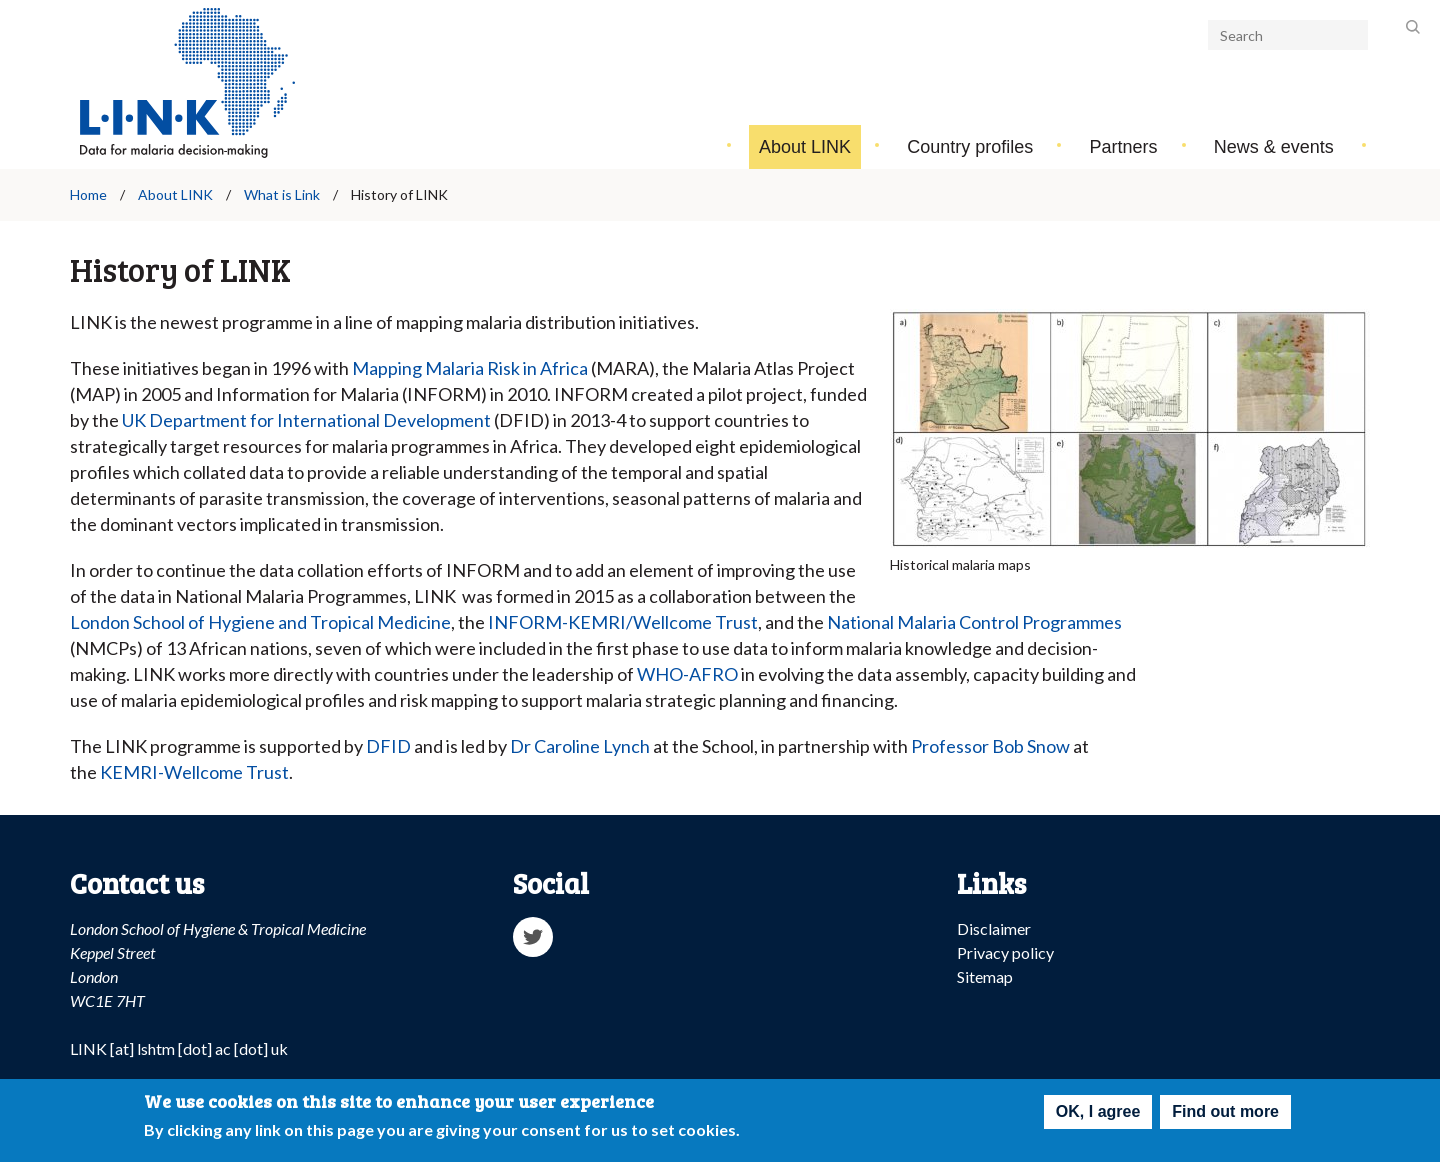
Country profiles (970, 147)
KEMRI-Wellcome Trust (194, 772)
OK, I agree (1098, 1115)
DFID (388, 746)
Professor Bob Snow (990, 746)
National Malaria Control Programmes (974, 622)
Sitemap (985, 976)
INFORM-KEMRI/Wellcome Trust (623, 622)
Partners (1124, 147)
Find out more (1225, 1115)
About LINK (805, 147)
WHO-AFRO (687, 674)
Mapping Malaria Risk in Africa (470, 368)
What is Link (282, 194)
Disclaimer (994, 928)
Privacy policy (1005, 952)
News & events (1274, 147)
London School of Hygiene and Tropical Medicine (260, 622)
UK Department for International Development (306, 420)
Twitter (533, 937)
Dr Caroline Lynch (580, 746)
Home (88, 194)
